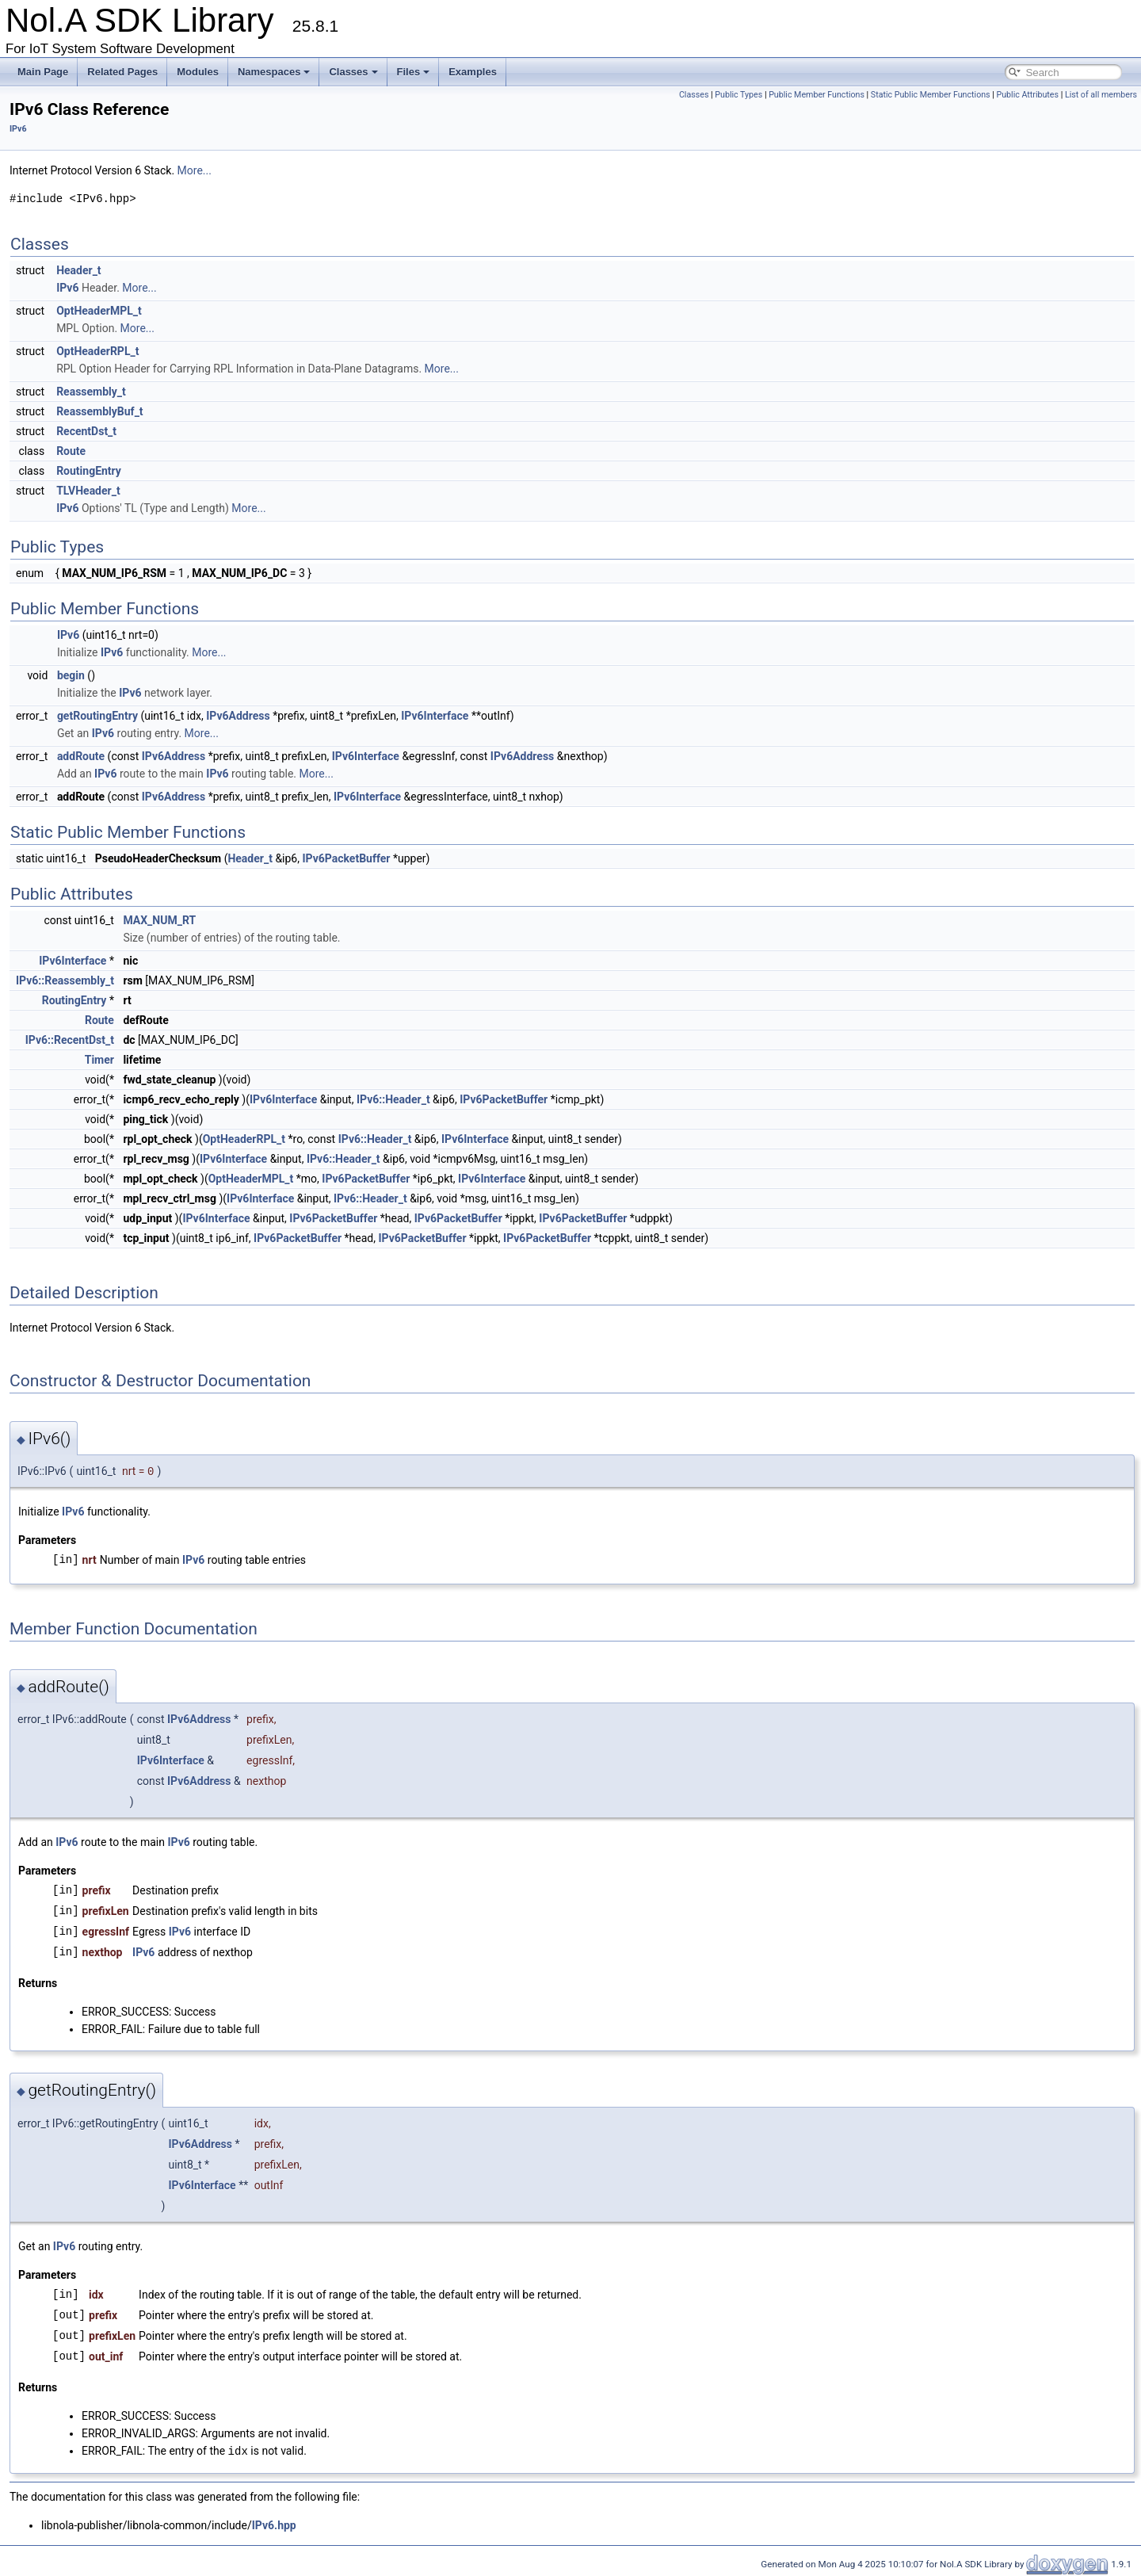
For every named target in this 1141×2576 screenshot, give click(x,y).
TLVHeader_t (88, 490)
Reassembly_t (91, 391)
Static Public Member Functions (930, 95)
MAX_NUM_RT (159, 920)
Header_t (78, 270)
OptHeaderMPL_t (99, 310)
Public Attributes (1027, 95)
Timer (99, 1059)
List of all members (1101, 95)
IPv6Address (237, 715)
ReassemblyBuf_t (99, 411)
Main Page (42, 72)
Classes (353, 72)
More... (194, 170)
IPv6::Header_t (393, 1099)
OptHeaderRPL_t (97, 351)
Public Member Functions (816, 95)
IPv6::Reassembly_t (65, 980)
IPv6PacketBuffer (346, 858)
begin (71, 675)
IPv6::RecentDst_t (69, 1040)
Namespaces (274, 72)
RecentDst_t (86, 431)
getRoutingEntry (97, 715)
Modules (198, 72)
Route (71, 451)
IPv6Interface (434, 715)
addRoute (81, 756)
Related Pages (122, 72)
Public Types (738, 95)
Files (413, 72)
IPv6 (18, 129)
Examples (472, 72)
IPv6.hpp (274, 2524)
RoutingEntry (88, 470)
